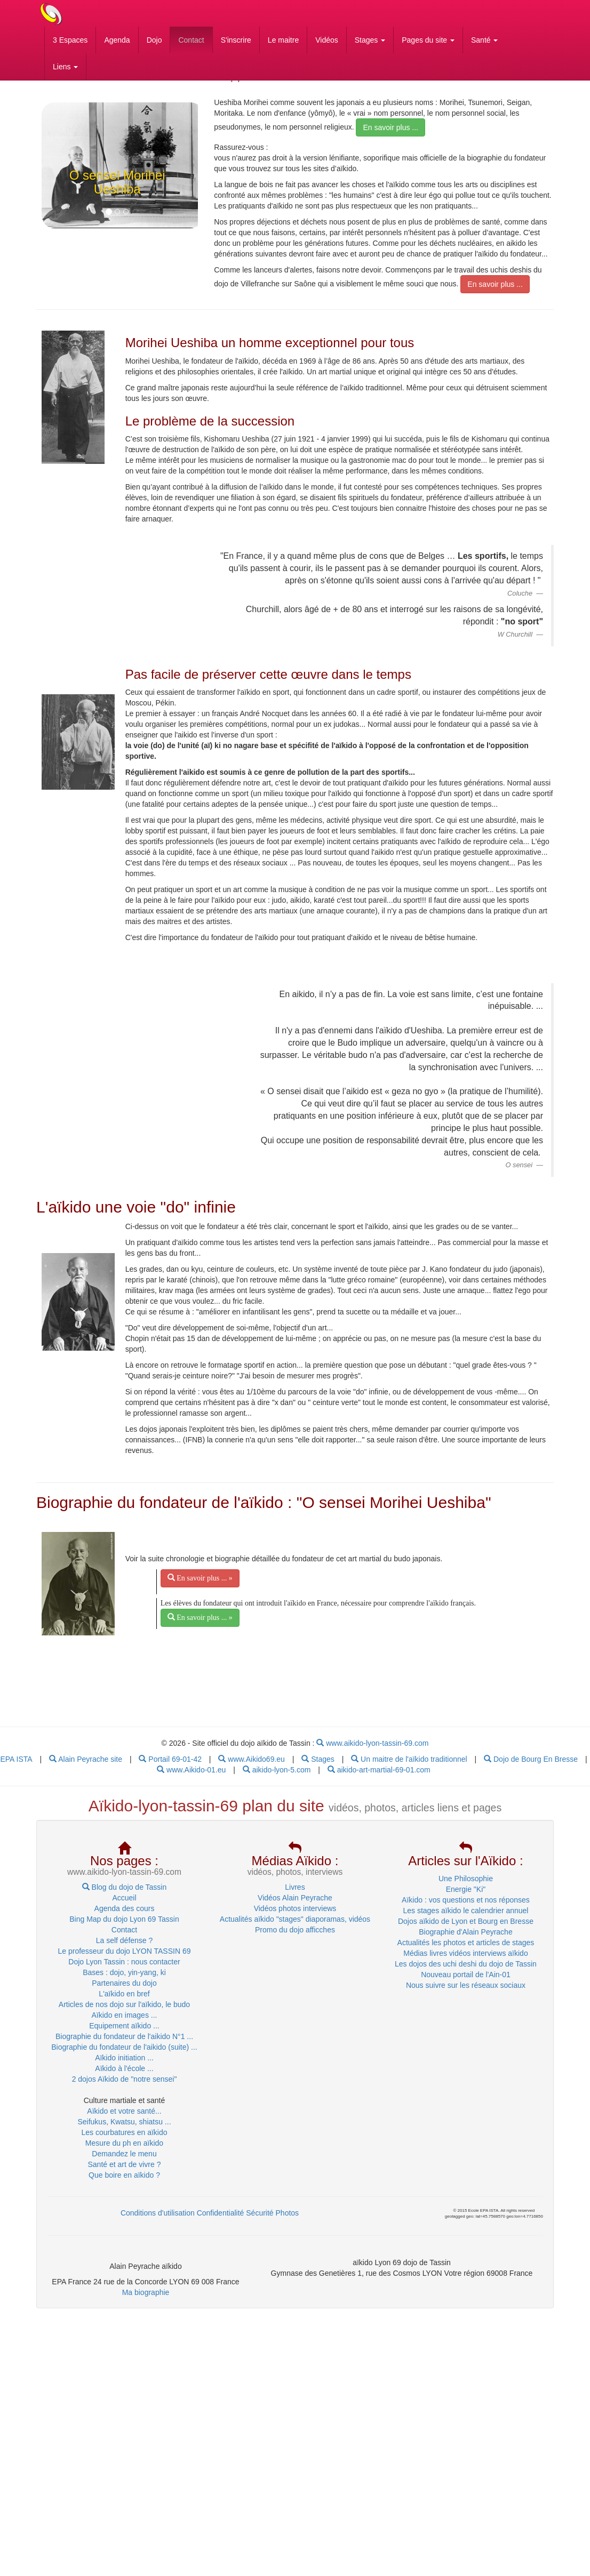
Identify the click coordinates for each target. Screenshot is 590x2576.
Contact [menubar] (191, 40)
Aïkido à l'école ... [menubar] (124, 2068)
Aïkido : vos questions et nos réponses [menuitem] (466, 1900)
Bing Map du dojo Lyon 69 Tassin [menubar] (124, 1919)
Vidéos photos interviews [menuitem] (295, 1908)
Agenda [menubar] (117, 40)
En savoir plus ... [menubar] (390, 127)
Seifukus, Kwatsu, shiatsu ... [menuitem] (124, 2121)
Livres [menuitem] (295, 1887)
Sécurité (259, 2213)
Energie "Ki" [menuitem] (466, 1889)
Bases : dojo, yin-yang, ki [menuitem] (124, 1972)
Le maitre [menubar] (283, 40)
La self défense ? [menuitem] (124, 1940)
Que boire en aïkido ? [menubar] (124, 2175)
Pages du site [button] (428, 40)
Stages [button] (370, 40)
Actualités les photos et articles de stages (466, 1942)
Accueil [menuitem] (124, 1897)
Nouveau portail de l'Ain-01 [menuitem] (466, 1974)
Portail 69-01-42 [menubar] (170, 1759)
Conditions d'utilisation (158, 2213)
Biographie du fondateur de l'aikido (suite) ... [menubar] (124, 2047)
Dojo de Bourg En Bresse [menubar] (531, 1759)
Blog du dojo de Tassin (124, 1887)
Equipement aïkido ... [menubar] (124, 2025)
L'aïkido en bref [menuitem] (124, 1993)
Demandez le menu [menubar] (124, 2153)
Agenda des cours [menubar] (124, 1908)
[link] (72, 397)
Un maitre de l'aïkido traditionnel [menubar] (409, 1759)
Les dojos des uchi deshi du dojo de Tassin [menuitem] (466, 1964)
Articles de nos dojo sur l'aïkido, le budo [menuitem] (124, 2004)
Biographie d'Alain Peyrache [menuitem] (465, 1932)
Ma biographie (146, 2292)
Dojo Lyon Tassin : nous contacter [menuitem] (124, 1961)
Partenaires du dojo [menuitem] (124, 1983)
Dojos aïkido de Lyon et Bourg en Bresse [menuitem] (465, 1921)
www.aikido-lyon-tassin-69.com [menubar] (372, 1743)
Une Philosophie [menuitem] (465, 1878)
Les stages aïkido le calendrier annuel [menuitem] (465, 1910)
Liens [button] (65, 66)
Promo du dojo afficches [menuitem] (295, 1929)
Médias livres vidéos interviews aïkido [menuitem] (465, 1953)
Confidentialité (220, 2213)
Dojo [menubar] (154, 40)
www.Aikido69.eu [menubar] (251, 1759)
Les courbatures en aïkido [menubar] (124, 2132)
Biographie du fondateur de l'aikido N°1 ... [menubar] (124, 2036)
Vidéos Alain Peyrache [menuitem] (295, 1897)
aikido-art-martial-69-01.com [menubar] (379, 1770)
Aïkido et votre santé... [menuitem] (124, 2111)
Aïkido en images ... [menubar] (124, 2015)
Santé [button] (484, 40)
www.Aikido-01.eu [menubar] (191, 1770)
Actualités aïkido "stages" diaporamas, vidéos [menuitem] (295, 1919)
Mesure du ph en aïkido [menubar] (124, 2143)
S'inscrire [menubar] (236, 40)
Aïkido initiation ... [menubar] (124, 2057)
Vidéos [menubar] (326, 40)
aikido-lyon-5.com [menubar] (277, 1770)
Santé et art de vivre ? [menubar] (124, 2164)
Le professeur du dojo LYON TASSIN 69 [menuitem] (124, 1951)
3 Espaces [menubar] (70, 40)
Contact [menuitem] (124, 1929)
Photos (287, 2213)
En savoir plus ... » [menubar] (200, 1578)
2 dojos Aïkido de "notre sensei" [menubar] (124, 2079)
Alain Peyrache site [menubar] (85, 1759)
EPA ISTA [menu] (16, 1759)
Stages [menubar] (317, 1759)
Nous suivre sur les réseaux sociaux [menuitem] (465, 1985)
